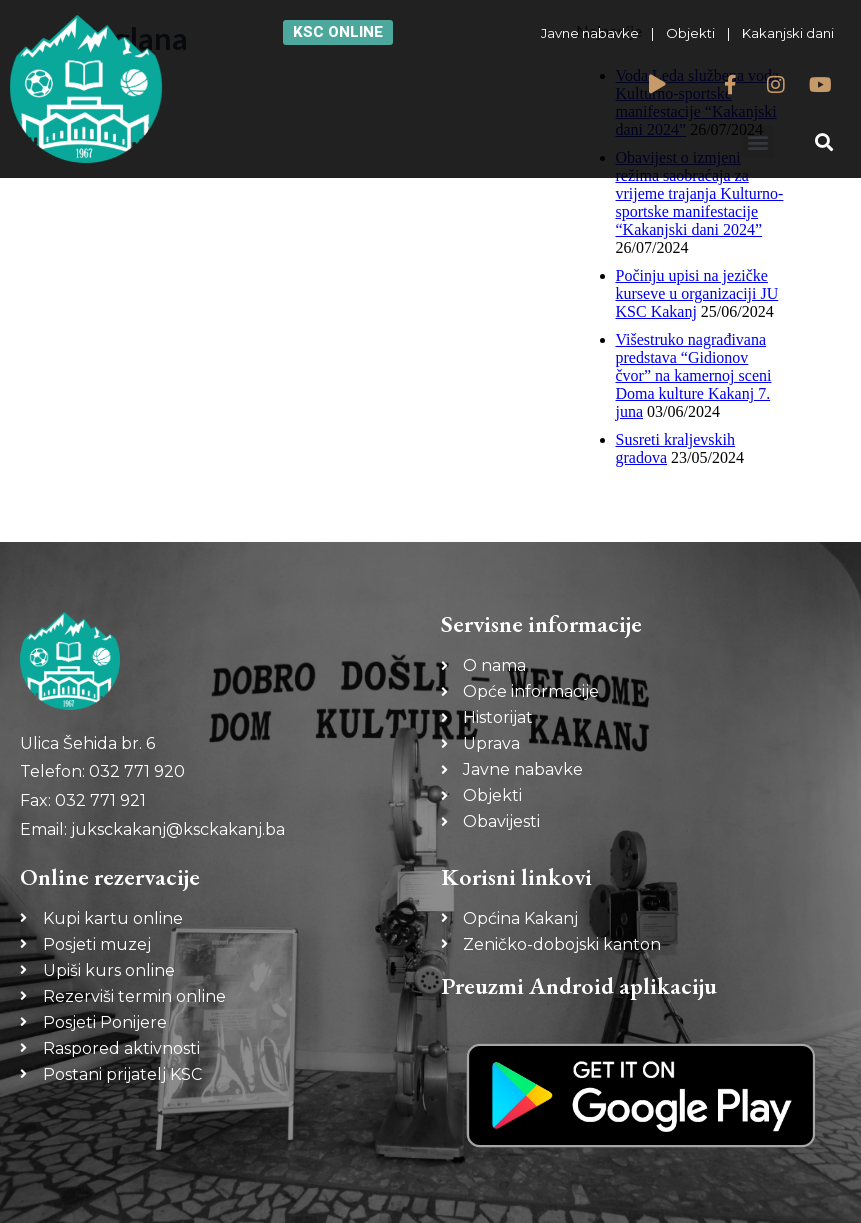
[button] (757, 141)
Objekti (690, 33)
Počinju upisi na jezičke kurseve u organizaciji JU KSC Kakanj (697, 293)
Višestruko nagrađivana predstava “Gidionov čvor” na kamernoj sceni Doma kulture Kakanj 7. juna (694, 375)
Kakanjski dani (788, 33)
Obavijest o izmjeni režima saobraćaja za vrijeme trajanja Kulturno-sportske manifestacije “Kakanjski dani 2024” (700, 193)
